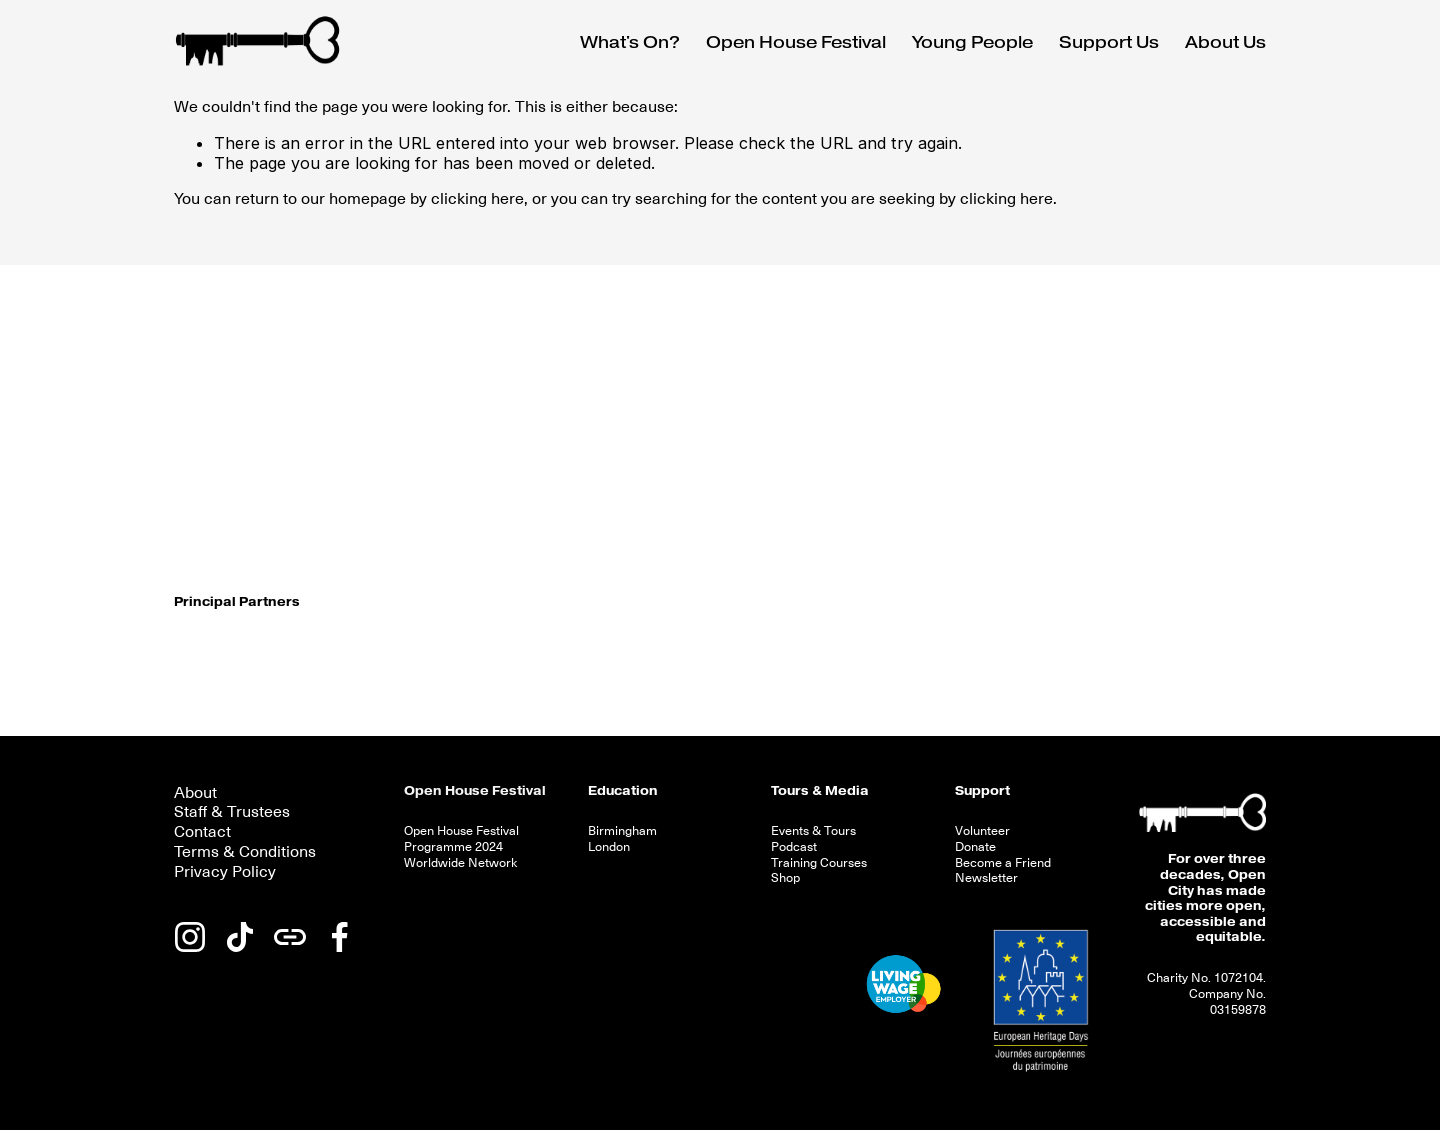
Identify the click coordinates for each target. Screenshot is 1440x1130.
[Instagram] (190, 937)
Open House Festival (475, 791)
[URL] (290, 937)
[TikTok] (240, 937)
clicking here (477, 199)
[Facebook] (340, 937)
